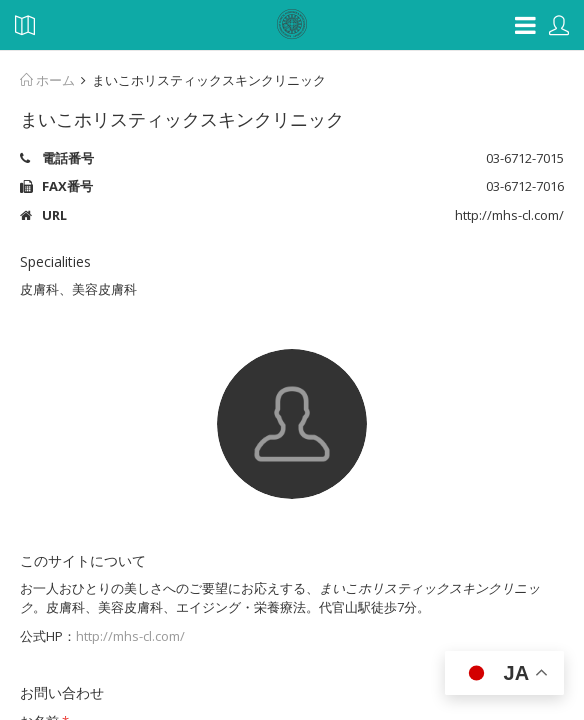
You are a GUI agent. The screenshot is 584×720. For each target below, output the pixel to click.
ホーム (47, 80)
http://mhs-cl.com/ (130, 636)
